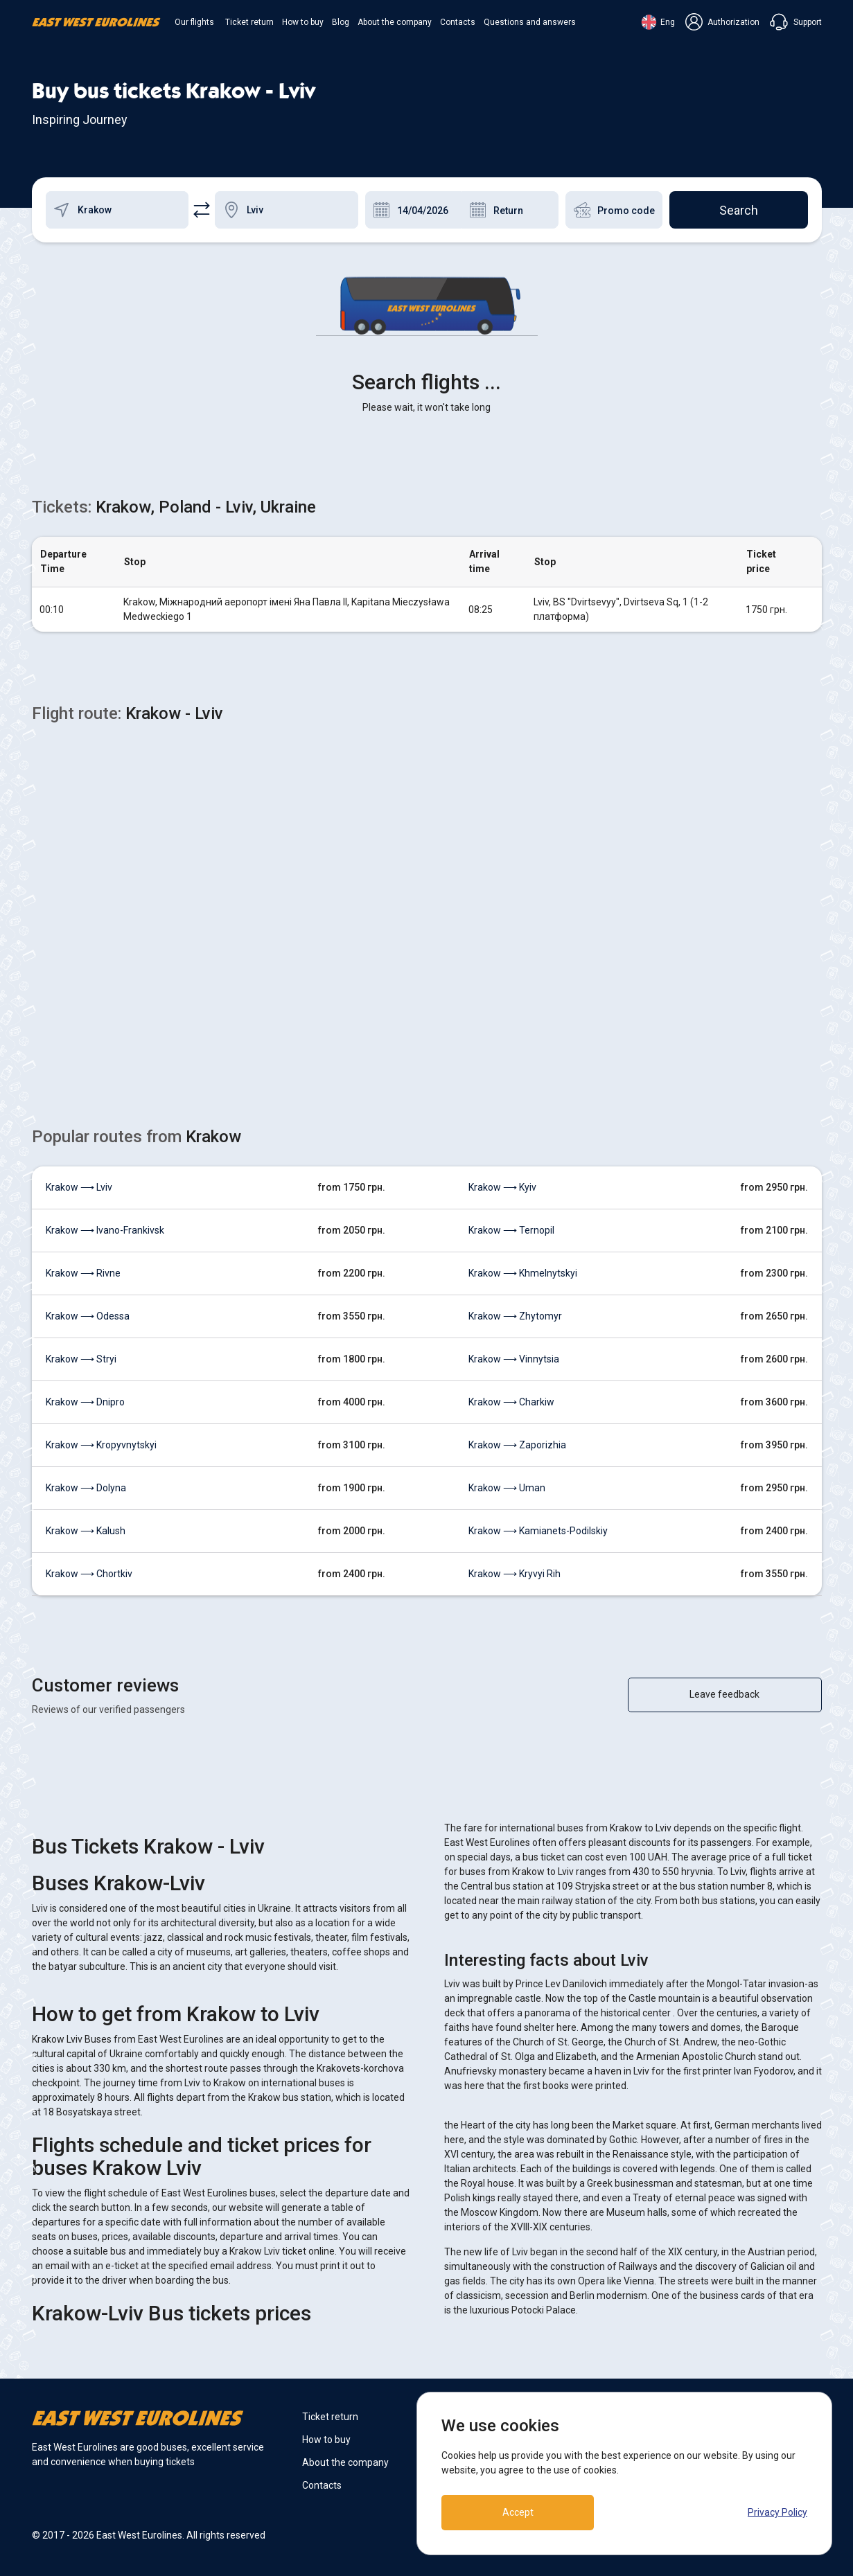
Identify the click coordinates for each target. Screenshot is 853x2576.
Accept (518, 2512)
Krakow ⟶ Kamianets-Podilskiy (538, 1530)
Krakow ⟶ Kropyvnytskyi (101, 1444)
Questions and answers (530, 22)
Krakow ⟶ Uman (506, 1487)
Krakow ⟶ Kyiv (502, 1187)
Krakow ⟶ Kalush (85, 1530)
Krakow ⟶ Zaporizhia (517, 1444)
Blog (340, 22)
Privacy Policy (777, 2512)
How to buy (303, 22)
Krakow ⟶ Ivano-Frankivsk (105, 1230)
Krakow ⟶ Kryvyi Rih (514, 1573)
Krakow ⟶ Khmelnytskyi (522, 1273)
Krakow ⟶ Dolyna (86, 1487)
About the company (395, 22)
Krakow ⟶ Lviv (79, 1187)
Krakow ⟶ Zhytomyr (515, 1316)
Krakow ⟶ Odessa (88, 1316)
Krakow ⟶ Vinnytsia (513, 1359)
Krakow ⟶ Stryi (81, 1359)
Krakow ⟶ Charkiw (511, 1401)
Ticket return (249, 22)
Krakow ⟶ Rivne (83, 1273)
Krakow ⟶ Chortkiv (89, 1573)
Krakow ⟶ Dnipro (85, 1401)
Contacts (457, 22)
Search (738, 210)
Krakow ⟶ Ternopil (511, 1230)
